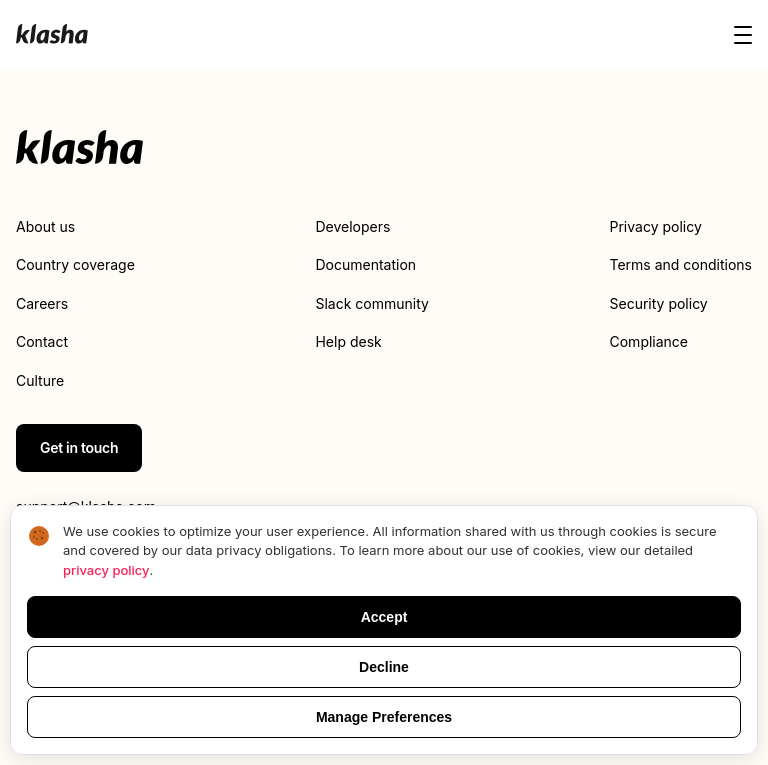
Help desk (348, 341)
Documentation (365, 264)
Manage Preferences (384, 717)
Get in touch (79, 447)
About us (45, 226)
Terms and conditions (681, 264)
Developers (352, 226)
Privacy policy (656, 226)
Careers (42, 303)
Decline (384, 667)
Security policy (659, 303)
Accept (384, 617)
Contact (42, 341)
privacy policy (106, 570)
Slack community (371, 303)
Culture (40, 380)
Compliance (649, 341)
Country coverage (75, 264)
